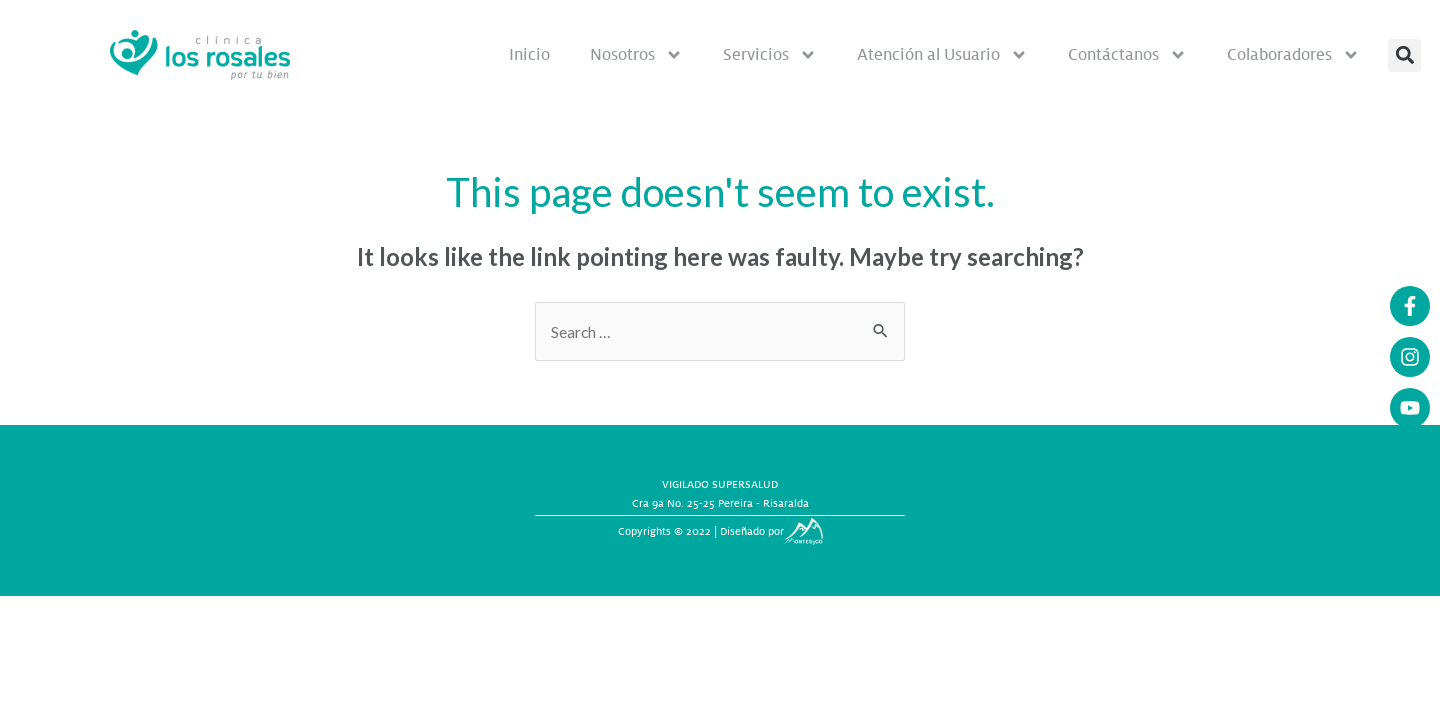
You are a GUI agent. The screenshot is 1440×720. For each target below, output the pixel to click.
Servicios (770, 55)
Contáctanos (1127, 55)
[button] (1404, 55)
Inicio (529, 54)
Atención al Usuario (942, 55)
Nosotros (636, 55)
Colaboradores (1293, 55)
